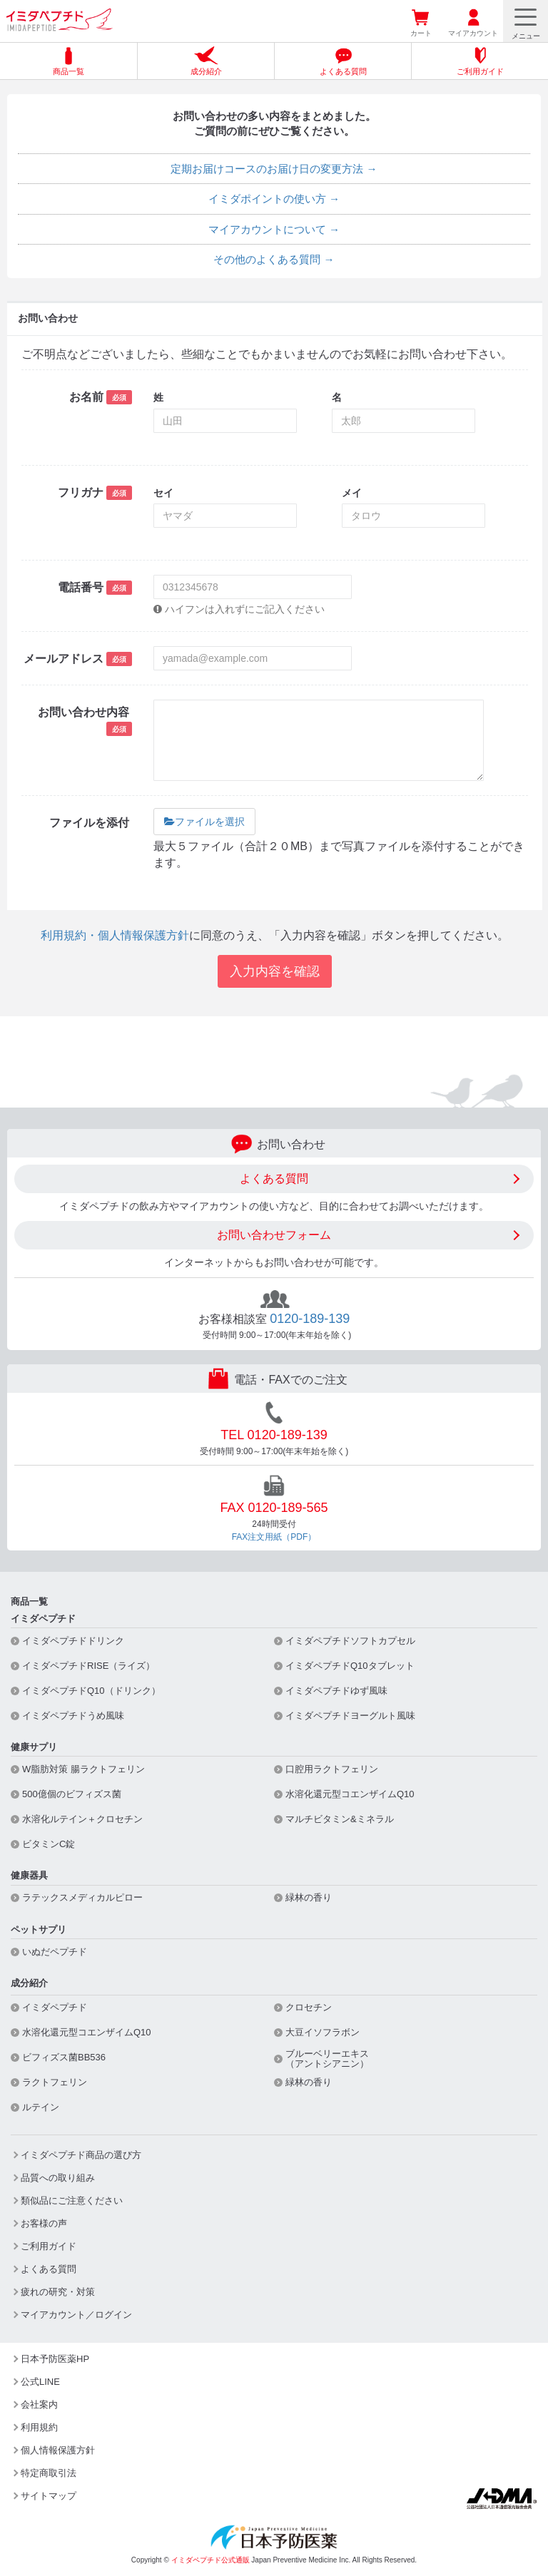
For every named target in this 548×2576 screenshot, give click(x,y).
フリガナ (95, 493)
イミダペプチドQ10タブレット (350, 1666)
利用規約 (39, 2427)
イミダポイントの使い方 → (274, 199)
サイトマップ (48, 2495)
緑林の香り (308, 1898)
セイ (163, 493)
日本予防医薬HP (55, 2358)
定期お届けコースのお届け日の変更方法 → (274, 169)
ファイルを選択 (204, 821)
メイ (352, 493)
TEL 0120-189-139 (273, 1435)
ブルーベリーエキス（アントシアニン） (327, 2059)
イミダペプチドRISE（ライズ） (88, 1666)
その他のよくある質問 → (273, 259)
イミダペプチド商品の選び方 (81, 2155)
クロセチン (308, 2008)
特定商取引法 (48, 2473)
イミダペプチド (54, 2008)
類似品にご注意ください (72, 2200)
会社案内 (39, 2404)
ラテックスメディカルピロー (82, 1898)
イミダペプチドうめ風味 (73, 1716)
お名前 (100, 397)
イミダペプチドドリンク (73, 1641)
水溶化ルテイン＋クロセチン (82, 1819)
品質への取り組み (58, 2177)
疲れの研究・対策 (58, 2291)
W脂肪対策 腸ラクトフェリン (83, 1769)
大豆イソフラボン (322, 2033)
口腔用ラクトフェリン (331, 1769)
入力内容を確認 (275, 971)
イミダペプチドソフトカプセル (350, 1641)
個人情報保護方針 (58, 2450)
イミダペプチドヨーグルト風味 (350, 1716)
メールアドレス (78, 659)
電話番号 (95, 588)
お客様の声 (44, 2223)
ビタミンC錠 (48, 1844)
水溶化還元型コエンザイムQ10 (350, 1794)
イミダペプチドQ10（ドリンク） (91, 1691)
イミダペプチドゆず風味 (336, 1691)
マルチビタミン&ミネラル (339, 1819)
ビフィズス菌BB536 (64, 2058)
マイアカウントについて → (274, 229)
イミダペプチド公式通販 (210, 2560)
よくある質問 (274, 1178)
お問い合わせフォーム (274, 1235)
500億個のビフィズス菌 (71, 1794)
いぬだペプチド (54, 1952)
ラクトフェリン (54, 2082)
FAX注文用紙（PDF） (274, 1537)
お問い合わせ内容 (85, 721)
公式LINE (40, 2381)
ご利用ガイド (48, 2246)
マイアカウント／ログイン (76, 2314)
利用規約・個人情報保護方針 (115, 935)
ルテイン (40, 2107)
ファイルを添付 (90, 823)
